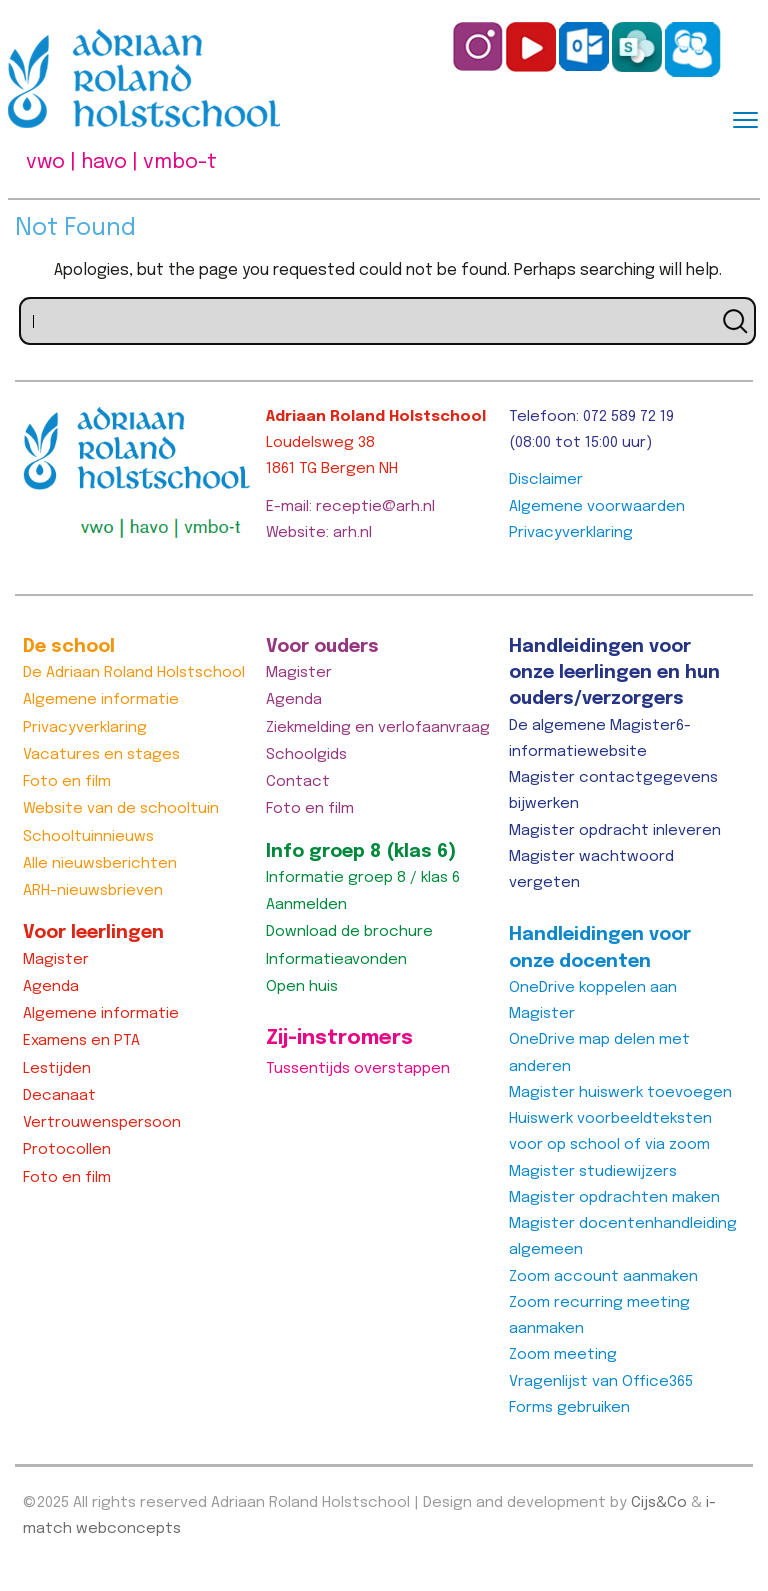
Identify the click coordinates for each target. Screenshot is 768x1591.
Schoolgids (306, 755)
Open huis (302, 987)
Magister (56, 960)
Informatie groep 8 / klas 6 (363, 878)
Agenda (51, 987)
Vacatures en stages (101, 755)
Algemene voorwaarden (597, 507)
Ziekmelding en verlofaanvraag (378, 728)
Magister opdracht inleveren (615, 831)
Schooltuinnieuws (88, 837)
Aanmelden (306, 905)
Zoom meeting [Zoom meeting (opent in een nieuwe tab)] (563, 1355)
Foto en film (67, 782)
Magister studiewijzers (593, 1172)
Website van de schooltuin (121, 809)
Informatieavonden (336, 960)
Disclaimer (546, 480)
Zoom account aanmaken (603, 1277)
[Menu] (745, 118)
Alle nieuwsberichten (100, 864)
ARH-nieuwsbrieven (93, 891)
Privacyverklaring (571, 533)
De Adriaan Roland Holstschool (134, 673)
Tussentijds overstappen (358, 1069)
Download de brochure (349, 932)
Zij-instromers (339, 1038)
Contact (298, 782)
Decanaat (59, 1096)
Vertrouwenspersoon (102, 1123)
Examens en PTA (81, 1041)
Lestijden (57, 1069)
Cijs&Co (659, 1503)
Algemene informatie (101, 700)
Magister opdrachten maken (614, 1198)
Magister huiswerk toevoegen (620, 1093)
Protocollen (67, 1150)
